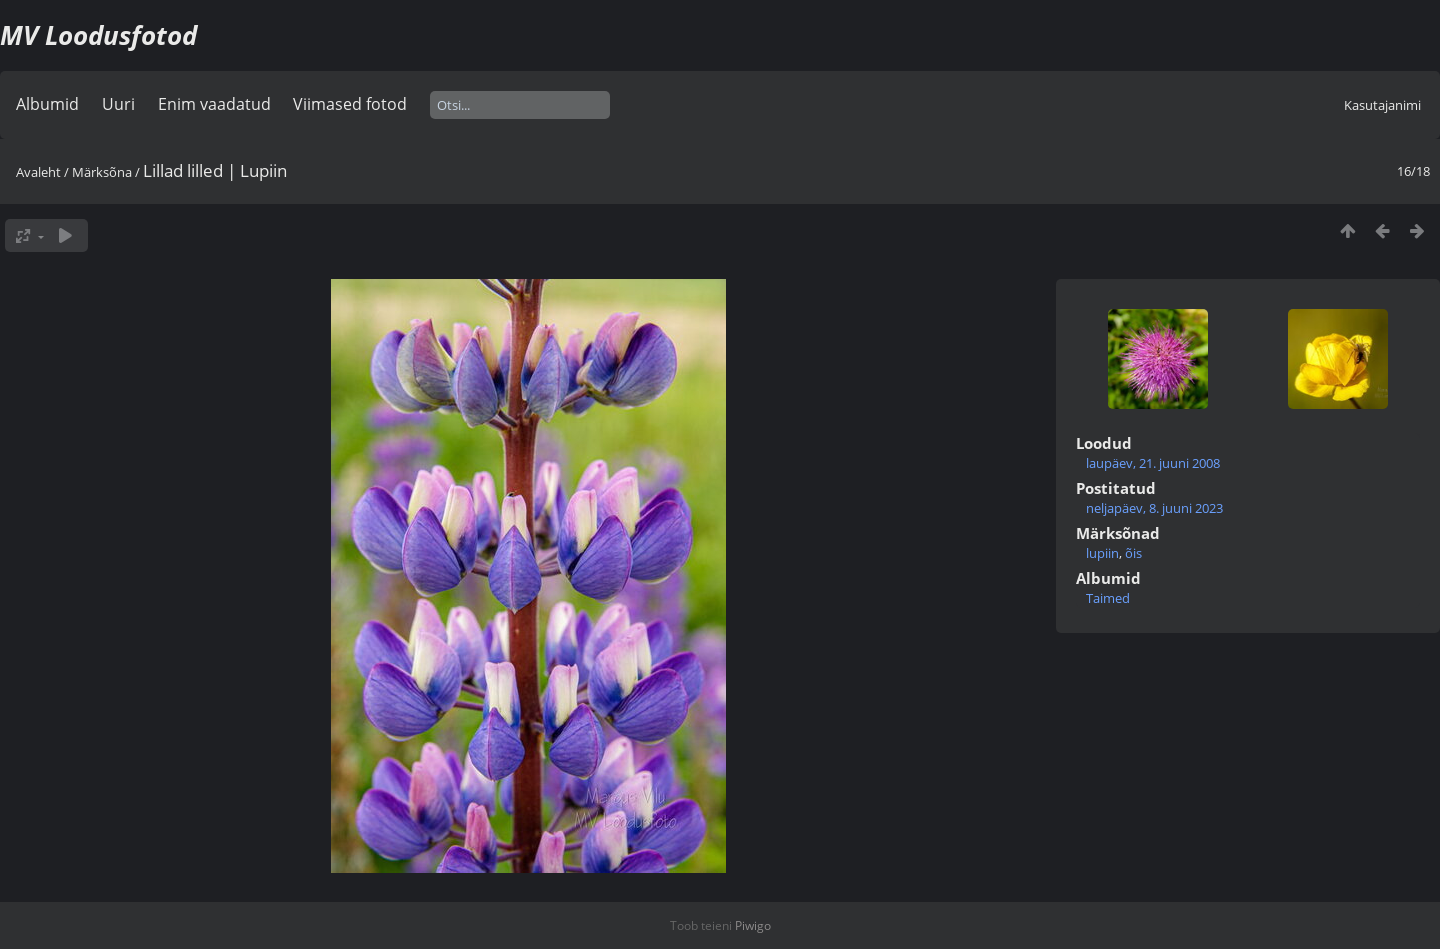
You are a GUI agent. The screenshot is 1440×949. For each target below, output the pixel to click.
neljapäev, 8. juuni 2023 (1154, 508)
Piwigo (753, 925)
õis (1133, 553)
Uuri (118, 104)
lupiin (1102, 553)
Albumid (47, 104)
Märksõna (102, 172)
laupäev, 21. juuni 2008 (1153, 463)
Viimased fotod (350, 104)
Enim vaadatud (214, 104)
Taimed (1108, 598)
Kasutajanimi (1382, 105)
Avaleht (38, 172)
